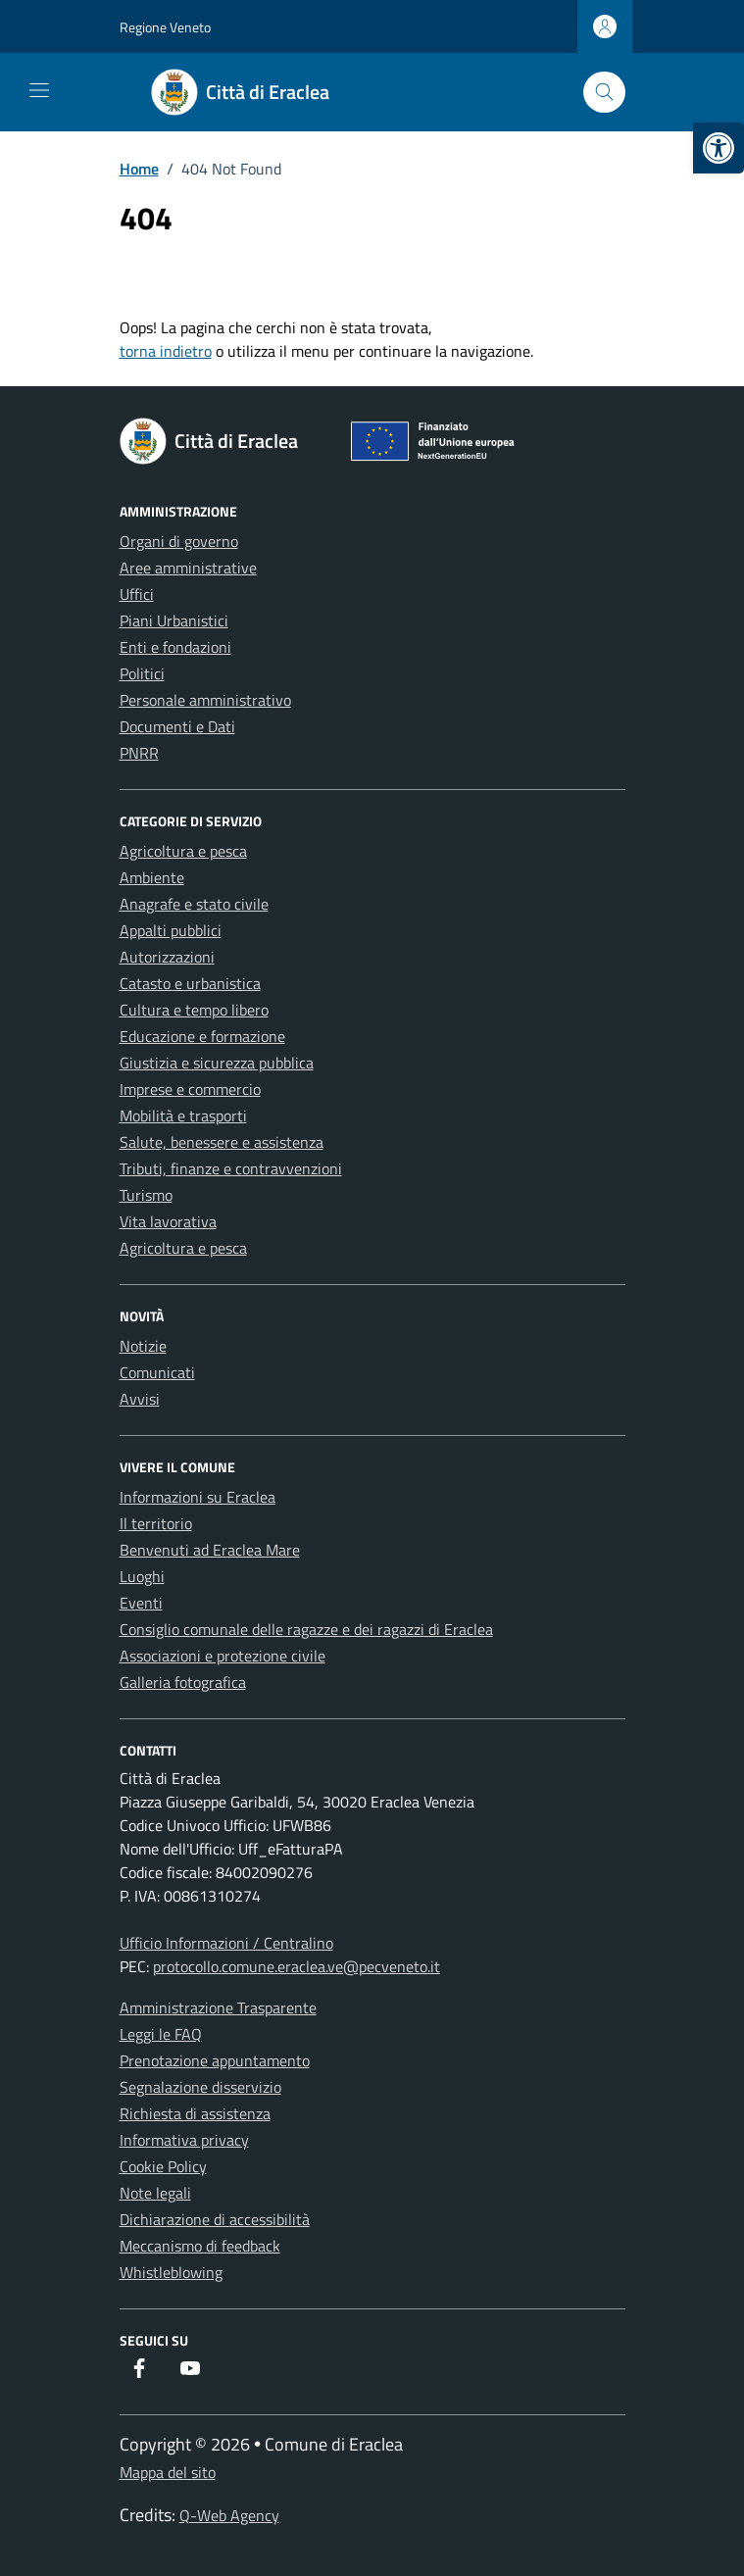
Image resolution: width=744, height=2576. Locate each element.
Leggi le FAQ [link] (161, 2034)
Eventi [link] (141, 1602)
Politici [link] (142, 673)
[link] (718, 148)
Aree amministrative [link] (188, 567)
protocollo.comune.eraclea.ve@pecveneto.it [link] (296, 1966)
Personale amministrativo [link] (205, 700)
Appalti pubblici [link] (171, 930)
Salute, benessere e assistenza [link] (221, 1142)
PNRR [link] (139, 753)
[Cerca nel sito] (604, 93)
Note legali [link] (155, 2192)
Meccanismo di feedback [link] (200, 2245)
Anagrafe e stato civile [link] (194, 904)
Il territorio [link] (156, 1523)
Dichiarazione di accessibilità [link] (215, 2219)
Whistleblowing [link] (171, 2272)
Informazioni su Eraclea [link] (197, 1497)
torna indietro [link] (166, 351)
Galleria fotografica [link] (183, 1682)
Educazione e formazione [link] (202, 1036)
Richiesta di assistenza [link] (195, 2113)
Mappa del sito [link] (168, 2472)
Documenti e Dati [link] (177, 726)
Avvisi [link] (140, 1399)
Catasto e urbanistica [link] (190, 983)
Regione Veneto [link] (165, 27)
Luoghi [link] (142, 1576)
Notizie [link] (143, 1346)
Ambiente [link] (152, 877)
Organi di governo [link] (179, 541)
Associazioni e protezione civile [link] (222, 1655)
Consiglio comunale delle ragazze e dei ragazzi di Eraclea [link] (306, 1629)
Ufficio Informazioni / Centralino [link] (226, 1943)
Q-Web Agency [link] (229, 2515)
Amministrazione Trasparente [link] (218, 2007)
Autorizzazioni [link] (167, 956)
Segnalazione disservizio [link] (200, 2087)
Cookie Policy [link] (163, 2166)
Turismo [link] (146, 1195)
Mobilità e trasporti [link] (183, 1115)
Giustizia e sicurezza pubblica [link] (217, 1062)
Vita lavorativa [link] (168, 1221)
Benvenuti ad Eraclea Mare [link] (210, 1549)
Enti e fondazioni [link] (175, 647)
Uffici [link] (137, 594)
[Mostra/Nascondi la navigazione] (39, 90)
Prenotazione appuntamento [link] (215, 2060)
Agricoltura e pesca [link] (183, 851)
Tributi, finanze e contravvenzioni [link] (231, 1168)
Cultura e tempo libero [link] (194, 1009)
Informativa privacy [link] (184, 2140)
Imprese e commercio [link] (190, 1089)
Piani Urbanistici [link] (174, 620)
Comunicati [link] (157, 1372)
